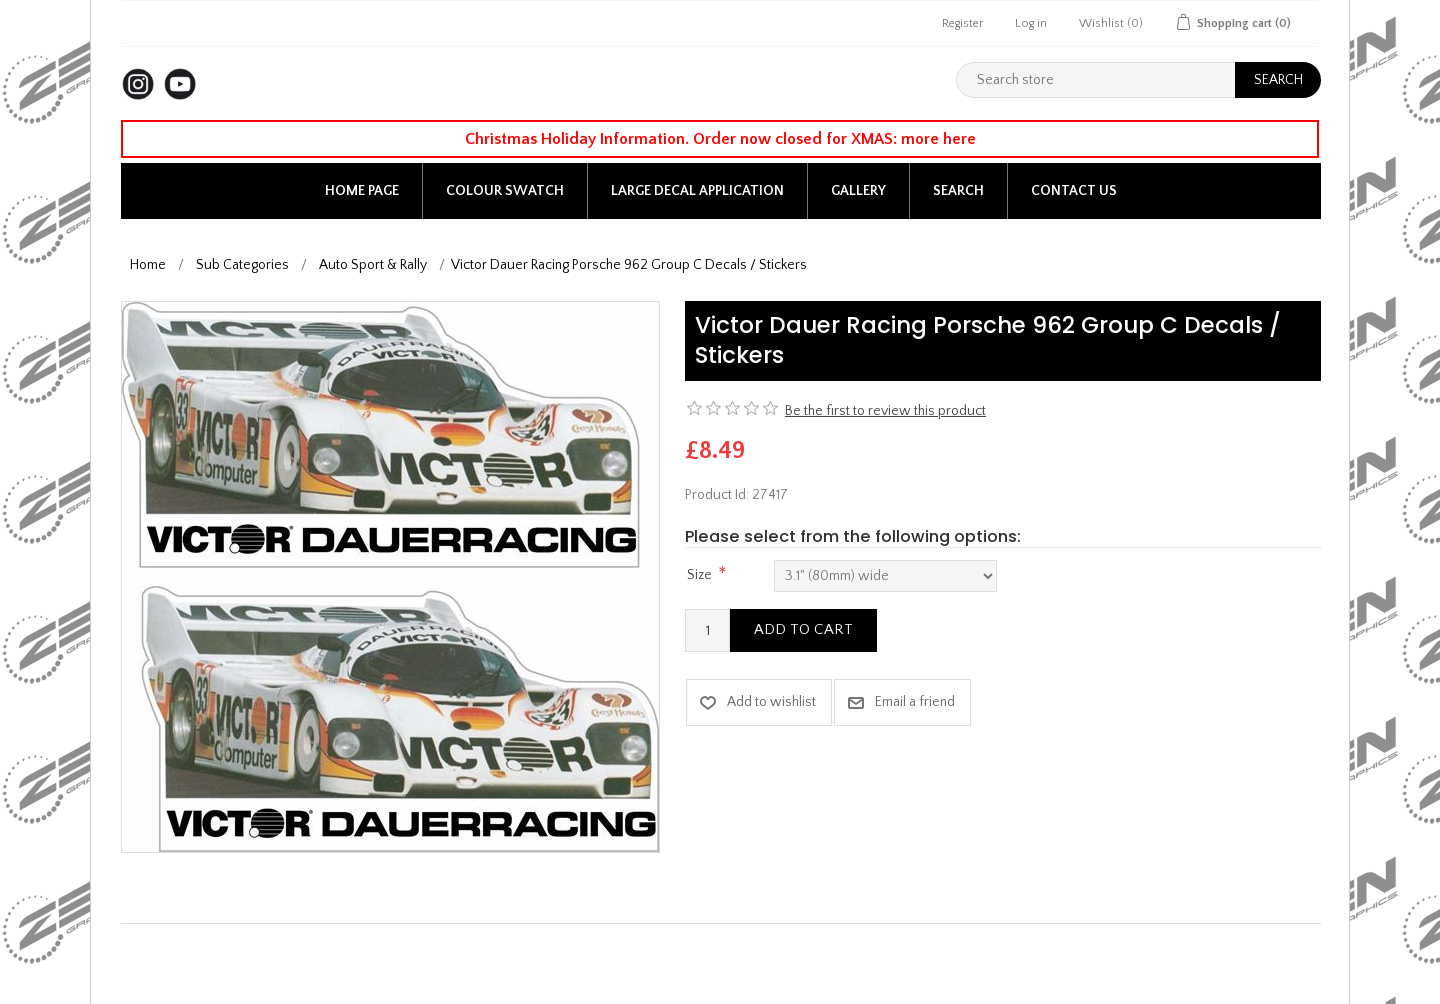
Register (962, 23)
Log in (1031, 23)
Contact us (1074, 191)
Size (699, 575)
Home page (362, 191)
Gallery (858, 191)
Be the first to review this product (885, 411)
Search (958, 191)
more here (938, 139)
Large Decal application (697, 191)
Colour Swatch (505, 191)
